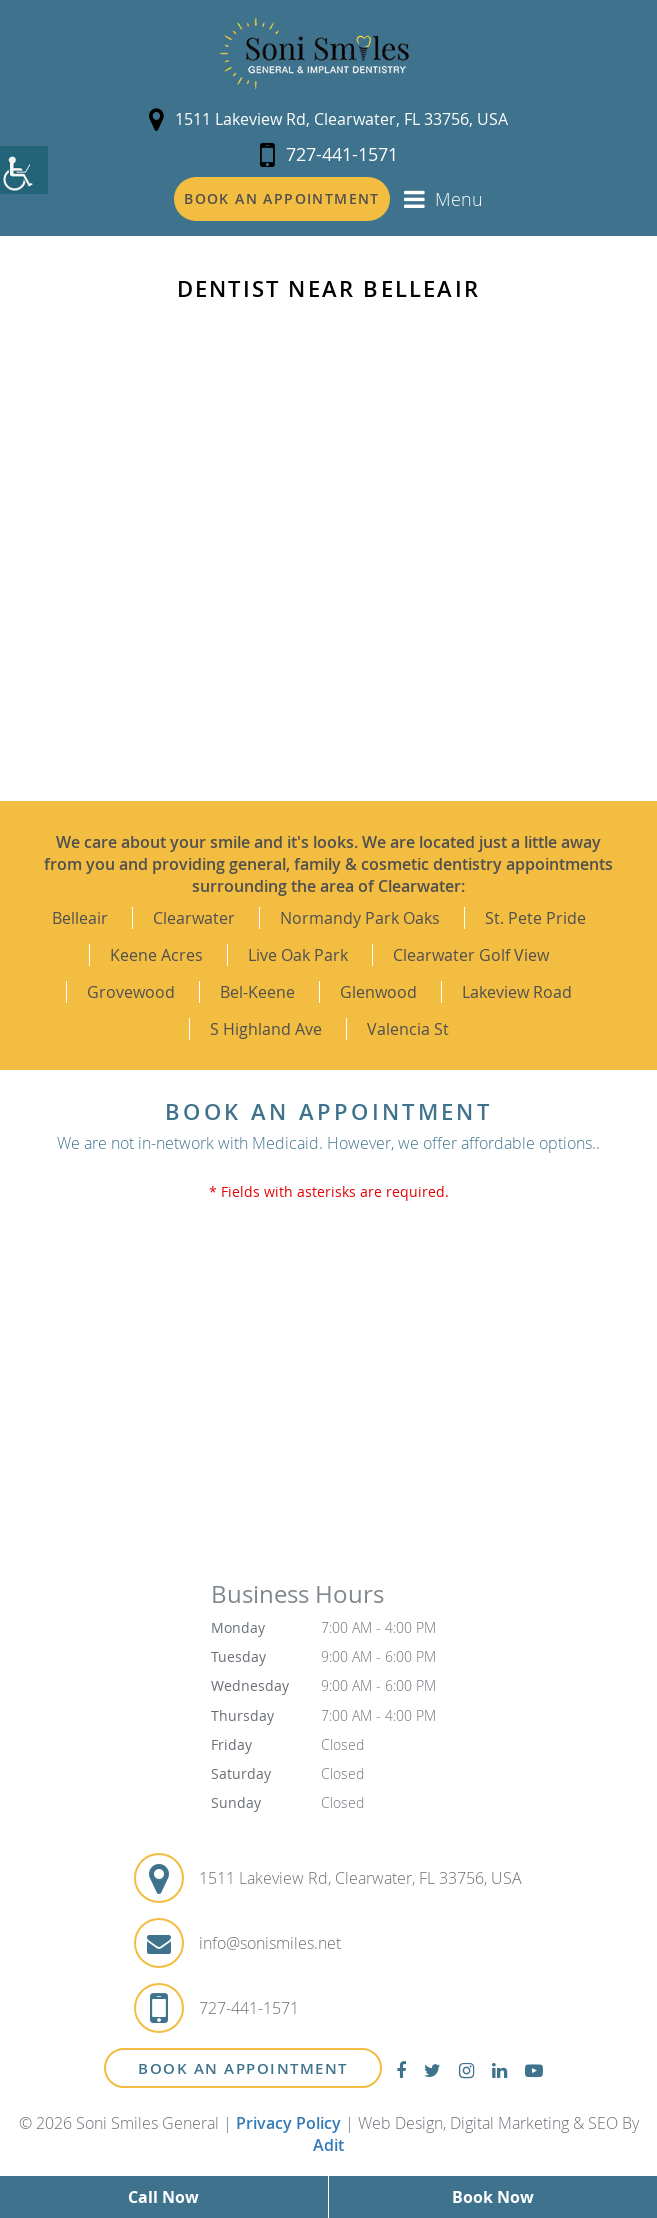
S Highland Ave (266, 1029)
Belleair (80, 918)
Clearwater (194, 918)
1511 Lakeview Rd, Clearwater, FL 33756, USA (328, 119)
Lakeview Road (517, 992)
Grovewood (131, 992)
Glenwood (378, 992)
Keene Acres (156, 955)
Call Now (163, 2197)
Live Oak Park (298, 955)
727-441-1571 (329, 154)
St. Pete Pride (535, 918)
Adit (328, 2145)
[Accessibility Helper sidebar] (24, 170)
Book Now (493, 2197)
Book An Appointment (243, 2068)
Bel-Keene (257, 992)
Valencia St (408, 1029)
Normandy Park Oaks (360, 918)
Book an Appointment (282, 198)
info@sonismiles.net (270, 1943)
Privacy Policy (288, 2123)
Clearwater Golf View (471, 955)
